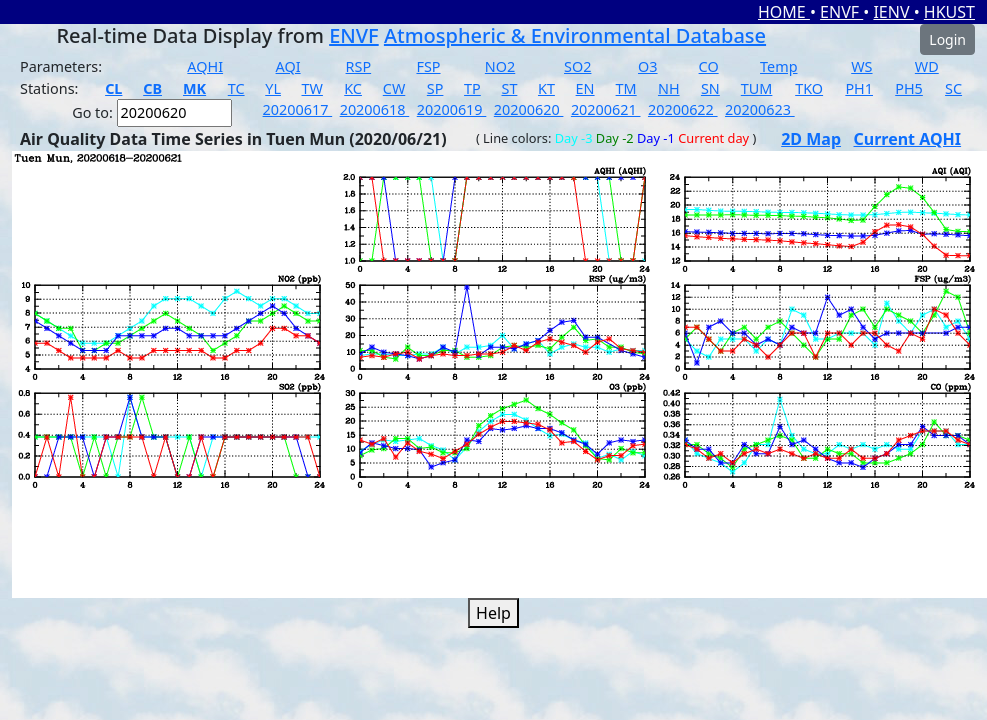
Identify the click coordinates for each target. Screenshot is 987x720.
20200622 (683, 109)
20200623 (760, 109)
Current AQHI (908, 139)
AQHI (205, 66)
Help (493, 613)
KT (546, 88)
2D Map (811, 139)
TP (472, 88)
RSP (359, 66)
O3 (647, 66)
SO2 (577, 66)
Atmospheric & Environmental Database (575, 35)
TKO (809, 88)
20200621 (606, 109)
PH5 (909, 88)
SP (435, 88)
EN (585, 88)
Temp (778, 66)
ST (509, 88)
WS (861, 66)
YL (273, 88)
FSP (428, 66)
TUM (757, 88)
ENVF (841, 12)
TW (312, 88)
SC (953, 88)
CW (394, 88)
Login (947, 39)
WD (927, 66)
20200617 (298, 109)
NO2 (500, 66)
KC (353, 88)
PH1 (859, 88)
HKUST (949, 12)
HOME (784, 12)
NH (669, 88)
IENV (893, 12)
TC (236, 88)
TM (626, 88)
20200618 (375, 109)
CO (709, 66)
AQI (288, 66)
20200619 (452, 109)
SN (710, 88)
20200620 (529, 109)
